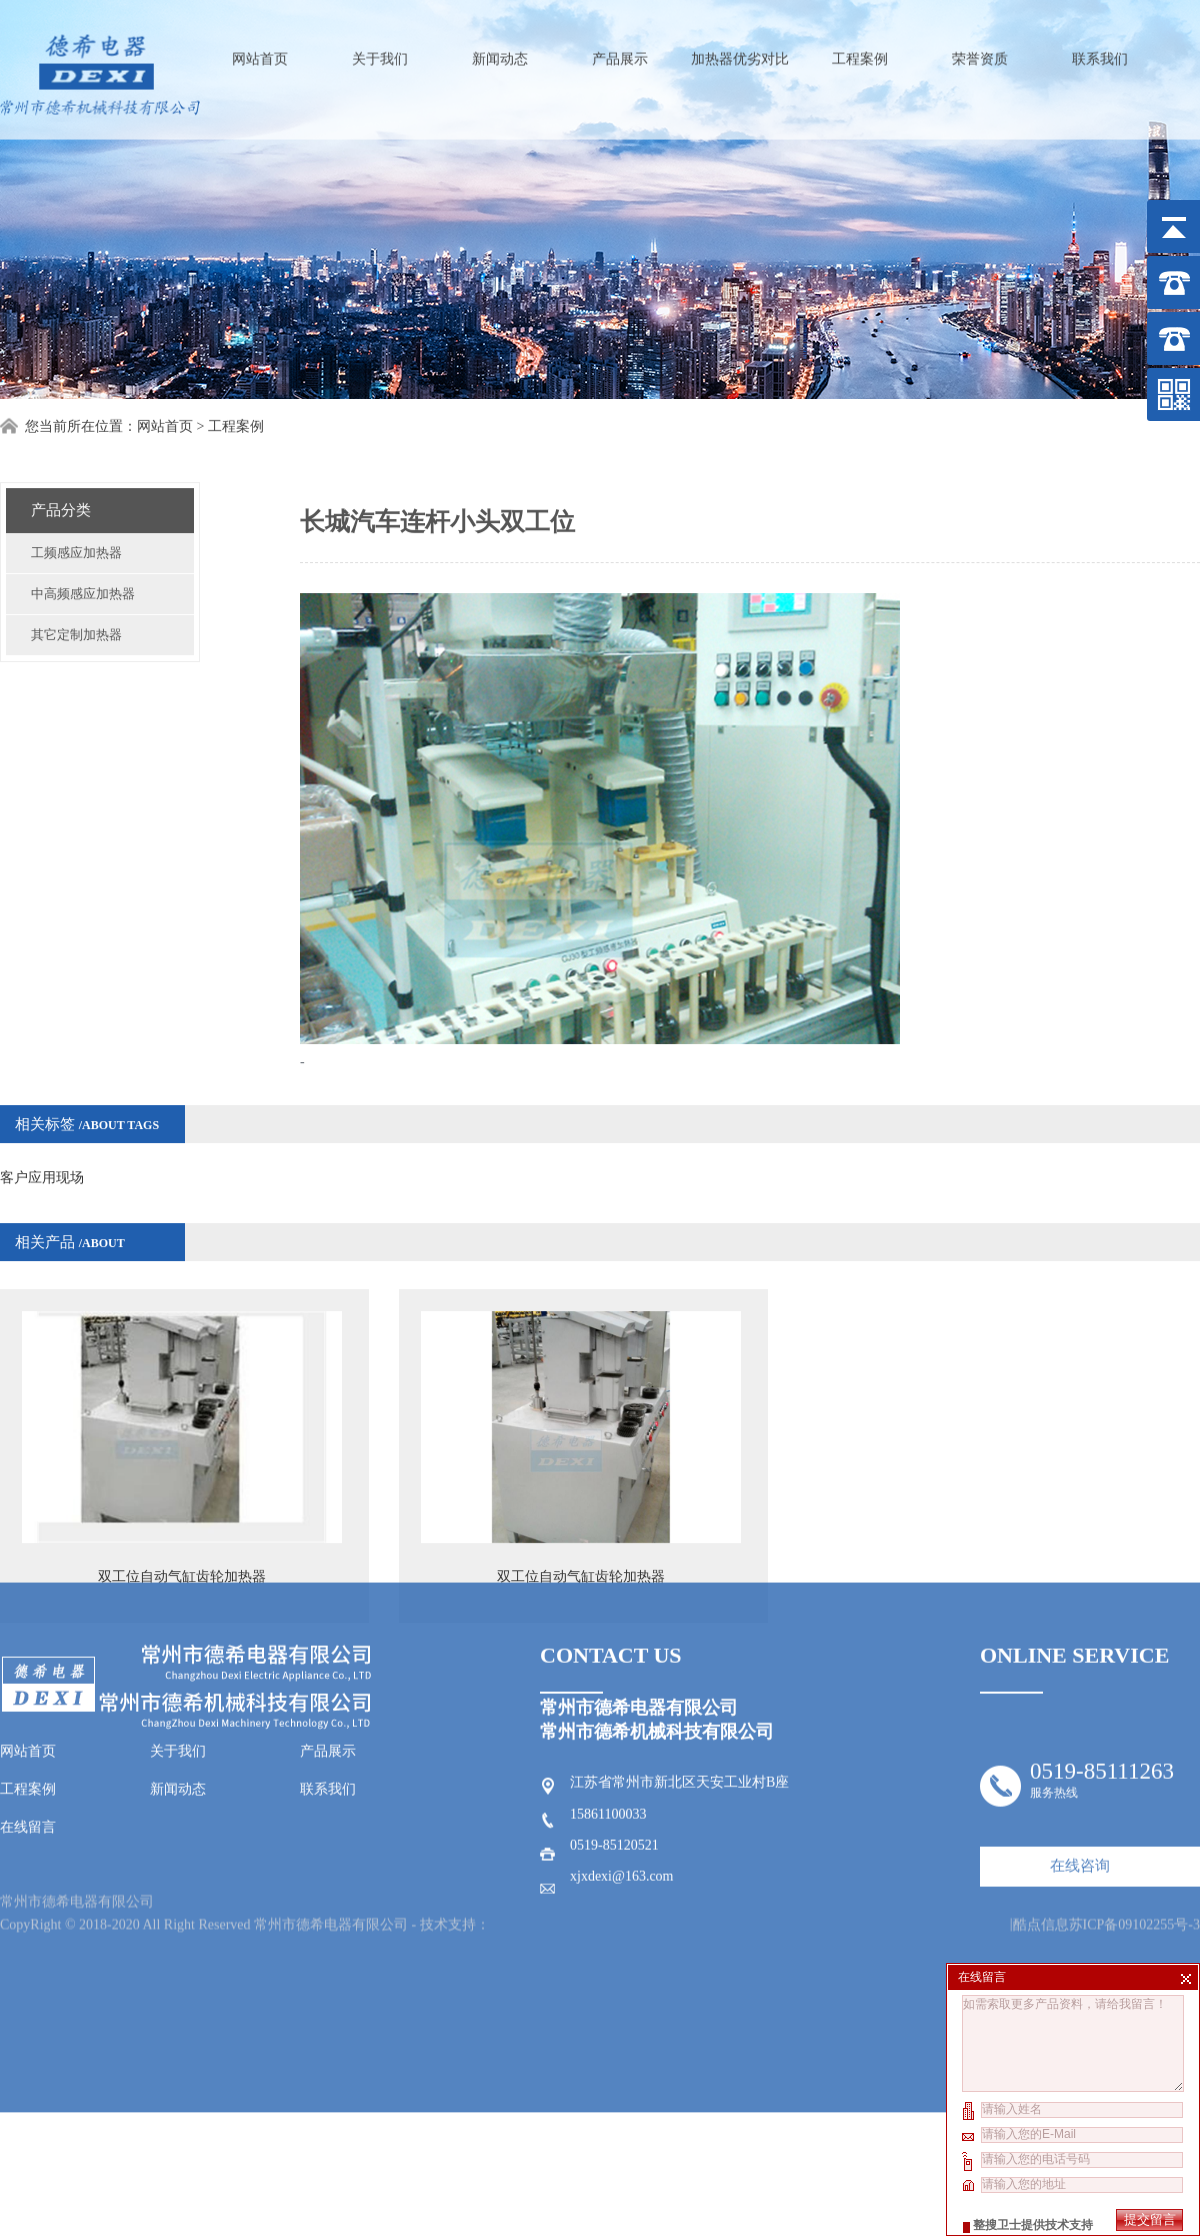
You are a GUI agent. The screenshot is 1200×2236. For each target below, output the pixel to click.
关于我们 (380, 50)
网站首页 (260, 50)
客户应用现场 (42, 1126)
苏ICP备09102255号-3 (1134, 1740)
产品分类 (61, 459)
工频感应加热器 (76, 501)
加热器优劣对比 (740, 50)
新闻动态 (500, 50)
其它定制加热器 (76, 583)
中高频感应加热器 (83, 542)
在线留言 (28, 1656)
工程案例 (860, 50)
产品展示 (620, 50)
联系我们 (1100, 50)
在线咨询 (1080, 1695)
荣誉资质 (980, 50)
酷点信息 (1041, 1740)
